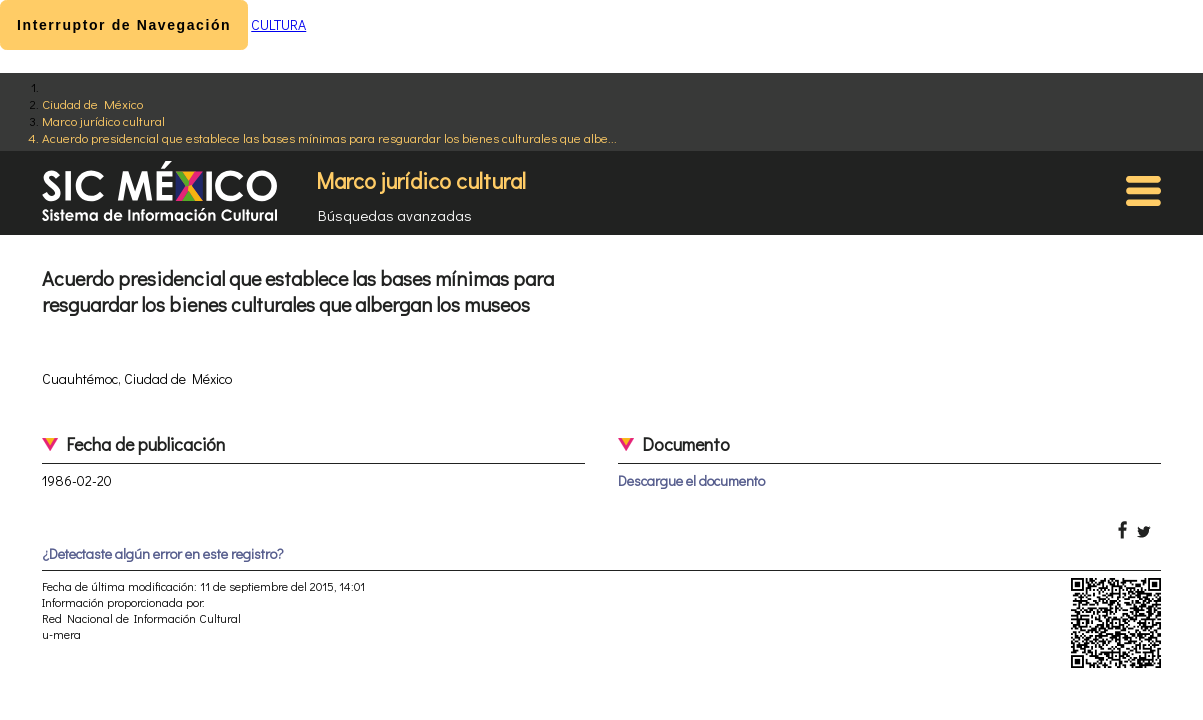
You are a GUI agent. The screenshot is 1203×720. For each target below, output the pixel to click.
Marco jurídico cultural (103, 120)
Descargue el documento (691, 480)
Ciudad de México (92, 103)
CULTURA (278, 24)
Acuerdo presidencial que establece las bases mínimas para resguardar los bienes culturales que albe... (329, 137)
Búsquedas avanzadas (395, 215)
